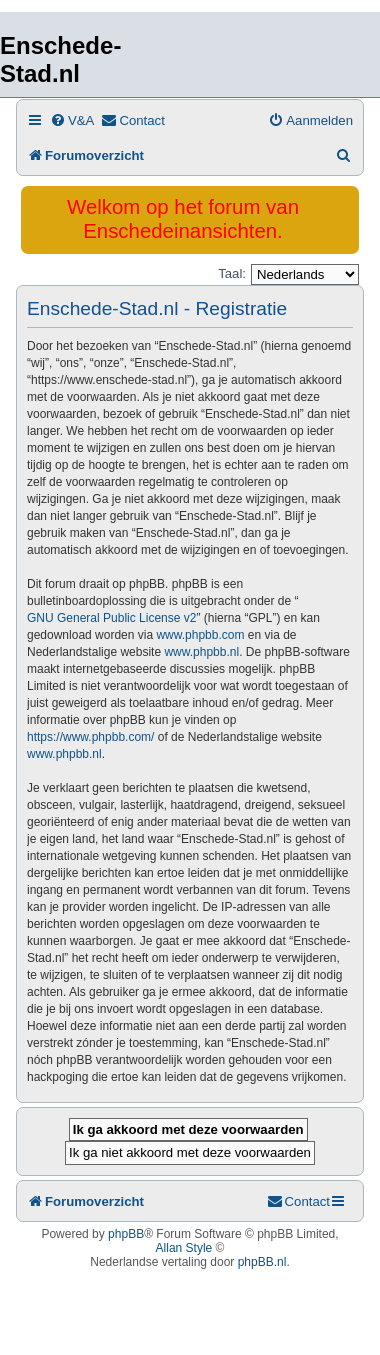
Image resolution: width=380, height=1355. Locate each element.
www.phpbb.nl (201, 652)
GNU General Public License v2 (111, 618)
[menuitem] (72, 120)
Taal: (232, 273)
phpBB (126, 1234)
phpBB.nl (262, 1262)
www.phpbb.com (200, 635)
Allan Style (184, 1248)
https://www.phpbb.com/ (90, 737)
